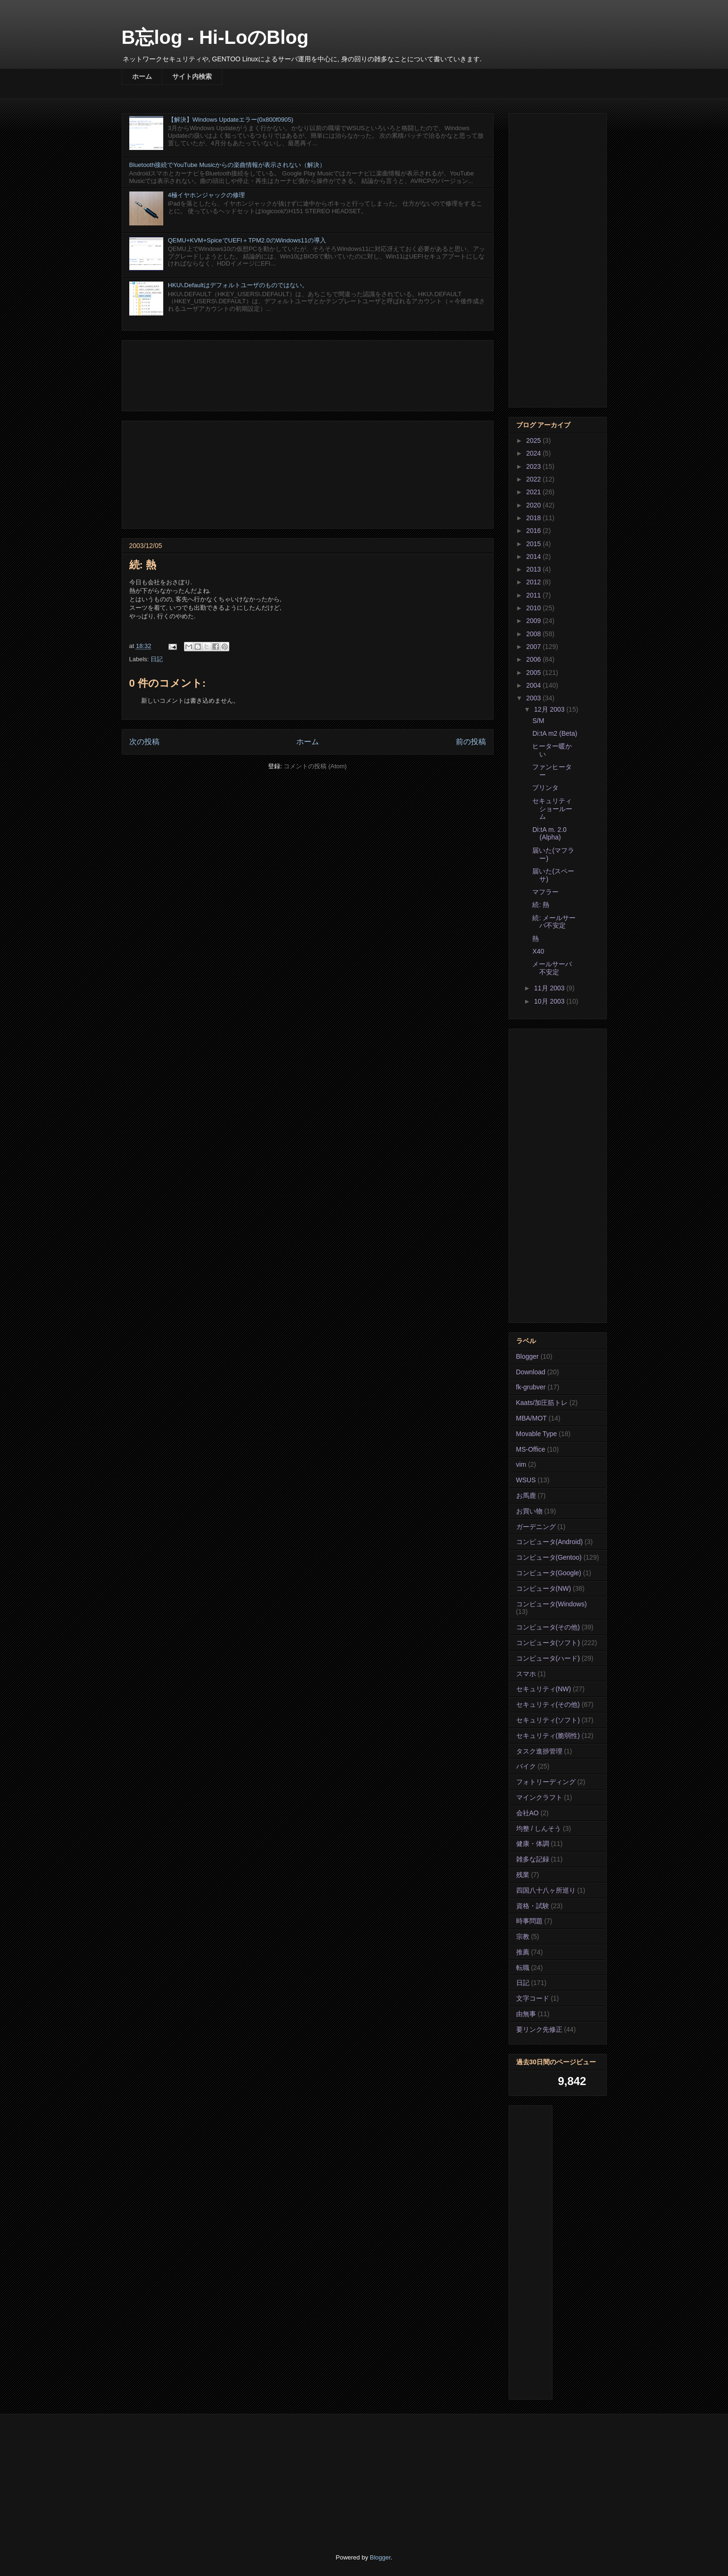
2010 (534, 608)
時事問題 (529, 1921)
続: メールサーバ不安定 (554, 922)
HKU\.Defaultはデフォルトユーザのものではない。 (238, 285)
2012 (534, 582)
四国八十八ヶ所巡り (546, 1890)
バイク (526, 1766)
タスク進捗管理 (539, 1751)
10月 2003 (550, 1001)
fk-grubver (531, 1387)
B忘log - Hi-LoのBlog (215, 37)
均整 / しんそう (538, 1828)
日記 (157, 659)
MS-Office (530, 1449)
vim (521, 1464)
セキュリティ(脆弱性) (548, 1735)
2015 (534, 544)
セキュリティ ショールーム (552, 809)
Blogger (527, 1356)
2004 (534, 685)
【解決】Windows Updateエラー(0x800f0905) (230, 119)
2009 (534, 620)
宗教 (522, 1936)
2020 (534, 505)
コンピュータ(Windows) (551, 1604)
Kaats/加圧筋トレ (542, 1402)
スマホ (526, 1674)
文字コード (532, 1998)
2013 (534, 569)
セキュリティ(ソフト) (548, 1720)
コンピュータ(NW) (543, 1588)
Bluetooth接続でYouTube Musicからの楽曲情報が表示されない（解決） (227, 164)
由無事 (526, 2014)
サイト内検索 (192, 76)
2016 (534, 530)
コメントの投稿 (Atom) (315, 766)
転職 (522, 1967)
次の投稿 (144, 742)
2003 (534, 698)
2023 (534, 466)
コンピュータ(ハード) (548, 1658)
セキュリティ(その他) (548, 1704)
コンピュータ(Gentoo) (549, 1557)
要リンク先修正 (539, 2029)
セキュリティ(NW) (543, 1689)
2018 (534, 518)
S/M (538, 720)
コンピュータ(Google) (548, 1573)
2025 (534, 440)
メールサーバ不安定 (552, 968)
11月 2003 (550, 988)
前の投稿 (471, 742)
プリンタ (545, 787)
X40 (538, 951)
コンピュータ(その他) (548, 1627)
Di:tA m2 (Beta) (554, 733)
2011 (534, 595)
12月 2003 (550, 709)
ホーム (142, 76)
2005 (534, 672)
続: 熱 (540, 904)
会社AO (527, 1813)
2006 (534, 659)
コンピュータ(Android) (549, 1542)
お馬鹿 (526, 1495)
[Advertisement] (307, 374)
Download (530, 1372)
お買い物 (529, 1511)
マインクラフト (539, 1797)
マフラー (545, 892)
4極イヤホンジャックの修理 (206, 195)
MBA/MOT (531, 1418)
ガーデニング (536, 1526)
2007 (534, 646)
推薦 (522, 1952)
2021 (534, 492)
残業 (522, 1874)
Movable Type (536, 1434)
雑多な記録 (532, 1859)
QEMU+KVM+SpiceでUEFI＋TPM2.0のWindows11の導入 (247, 240)
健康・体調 (532, 1843)
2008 (534, 634)
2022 (534, 479)
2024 (534, 453)
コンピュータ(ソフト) (548, 1642)
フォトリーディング (546, 1782)
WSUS (526, 1480)
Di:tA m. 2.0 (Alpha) (549, 833)
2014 (534, 556)
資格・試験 (532, 1906)
